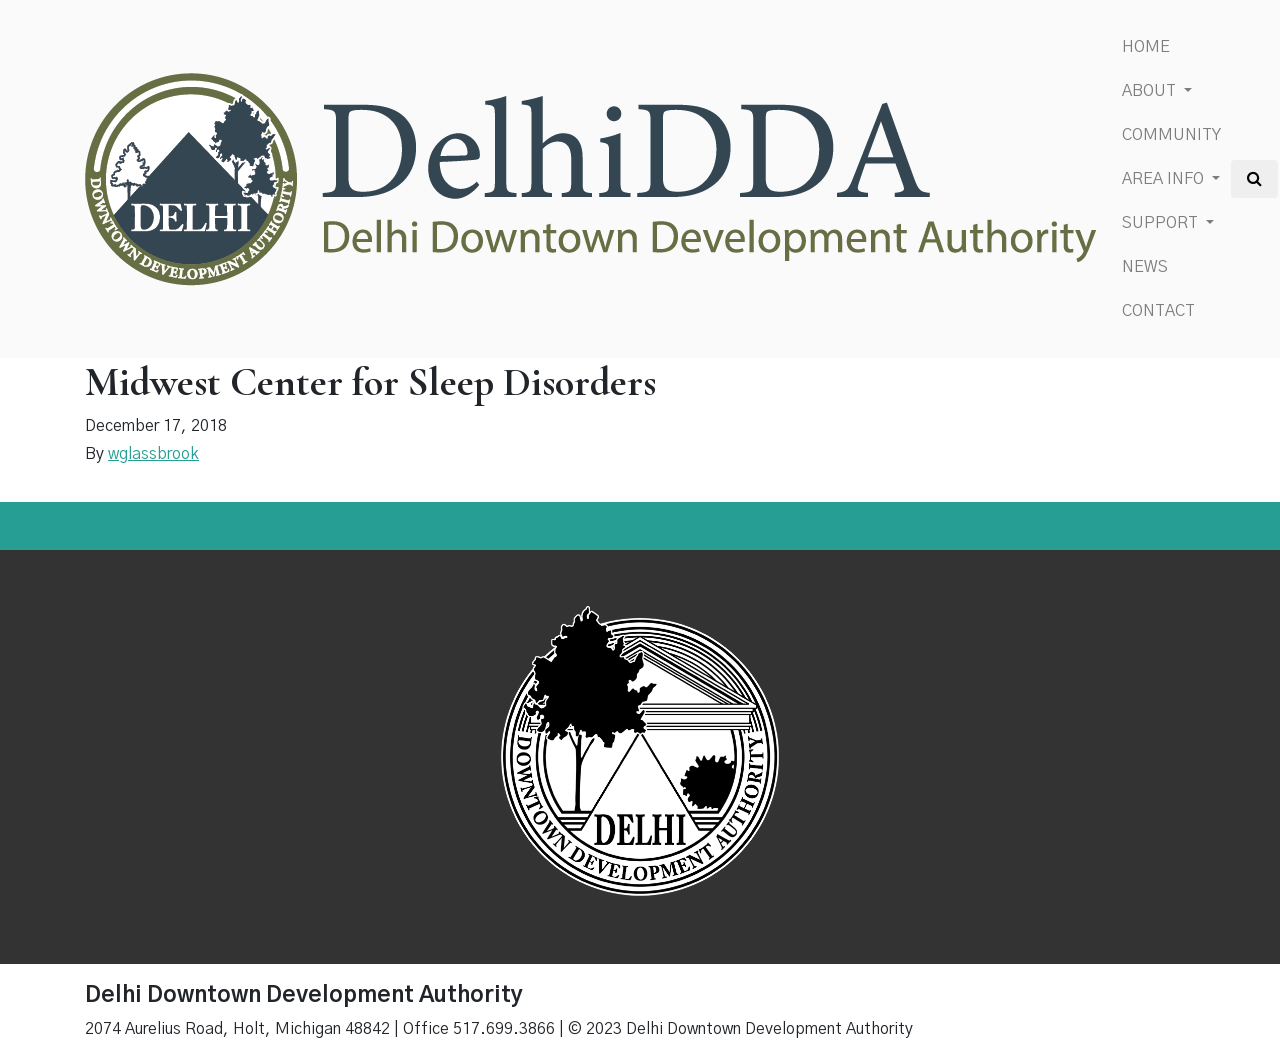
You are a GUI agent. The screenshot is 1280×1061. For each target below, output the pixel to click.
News (1145, 267)
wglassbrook (153, 454)
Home (1146, 47)
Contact (1158, 311)
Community (1171, 135)
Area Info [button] (1165, 179)
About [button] (1151, 91)
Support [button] (1162, 223)
